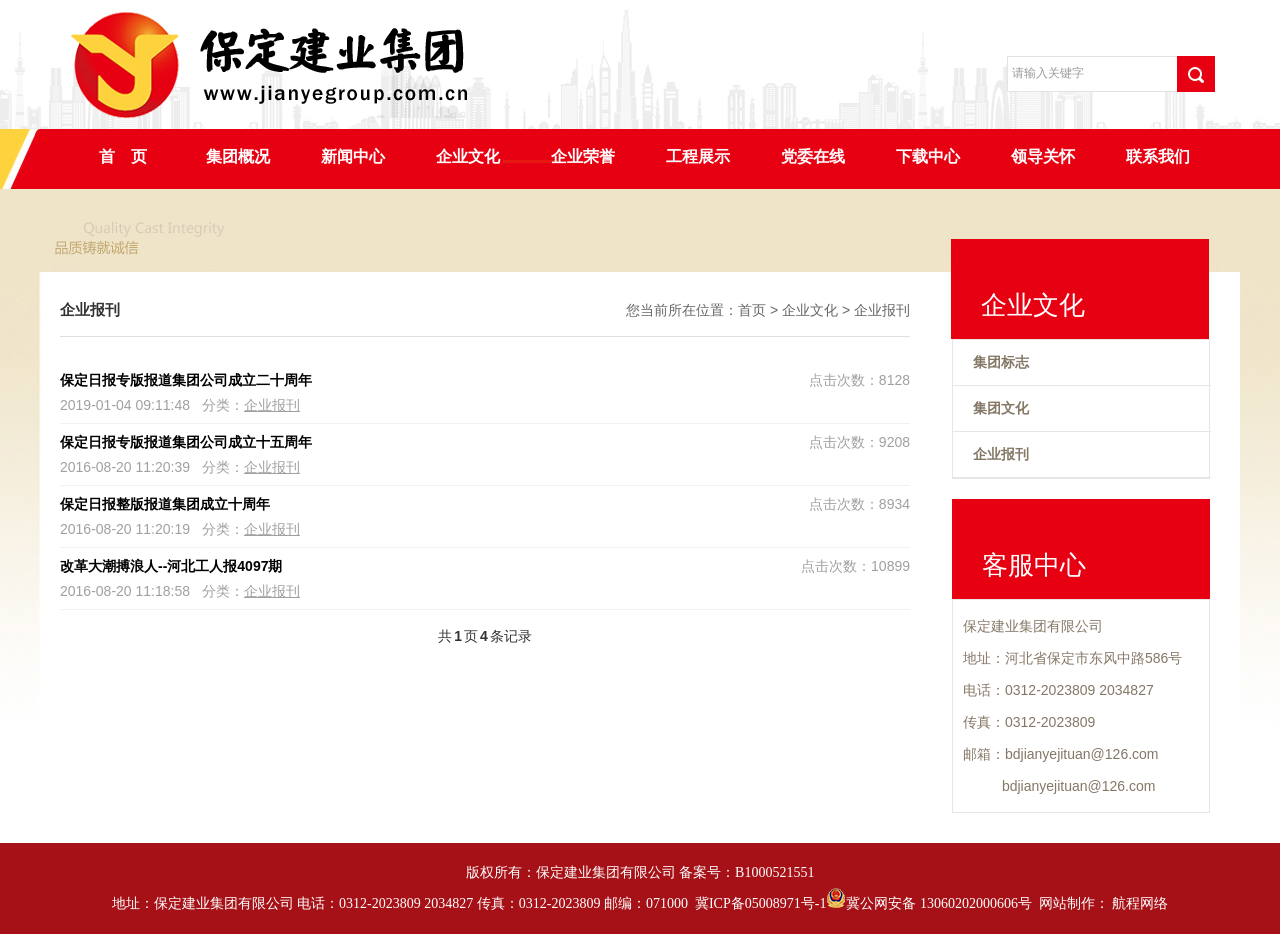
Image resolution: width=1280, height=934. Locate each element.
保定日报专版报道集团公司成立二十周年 (186, 380)
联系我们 (1158, 156)
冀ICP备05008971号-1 (760, 903)
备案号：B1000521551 (746, 872)
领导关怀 (1043, 156)
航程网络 (1140, 903)
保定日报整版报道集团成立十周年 (165, 504)
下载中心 (928, 156)
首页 (752, 310)
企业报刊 (882, 310)
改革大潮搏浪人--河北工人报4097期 (171, 566)
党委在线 (813, 156)
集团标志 (1001, 362)
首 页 (123, 156)
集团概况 (238, 156)
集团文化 (1001, 408)
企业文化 (468, 156)
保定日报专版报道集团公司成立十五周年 (186, 442)
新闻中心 (353, 156)
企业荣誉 (583, 156)
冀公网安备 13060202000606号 (929, 903)
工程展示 (698, 156)
